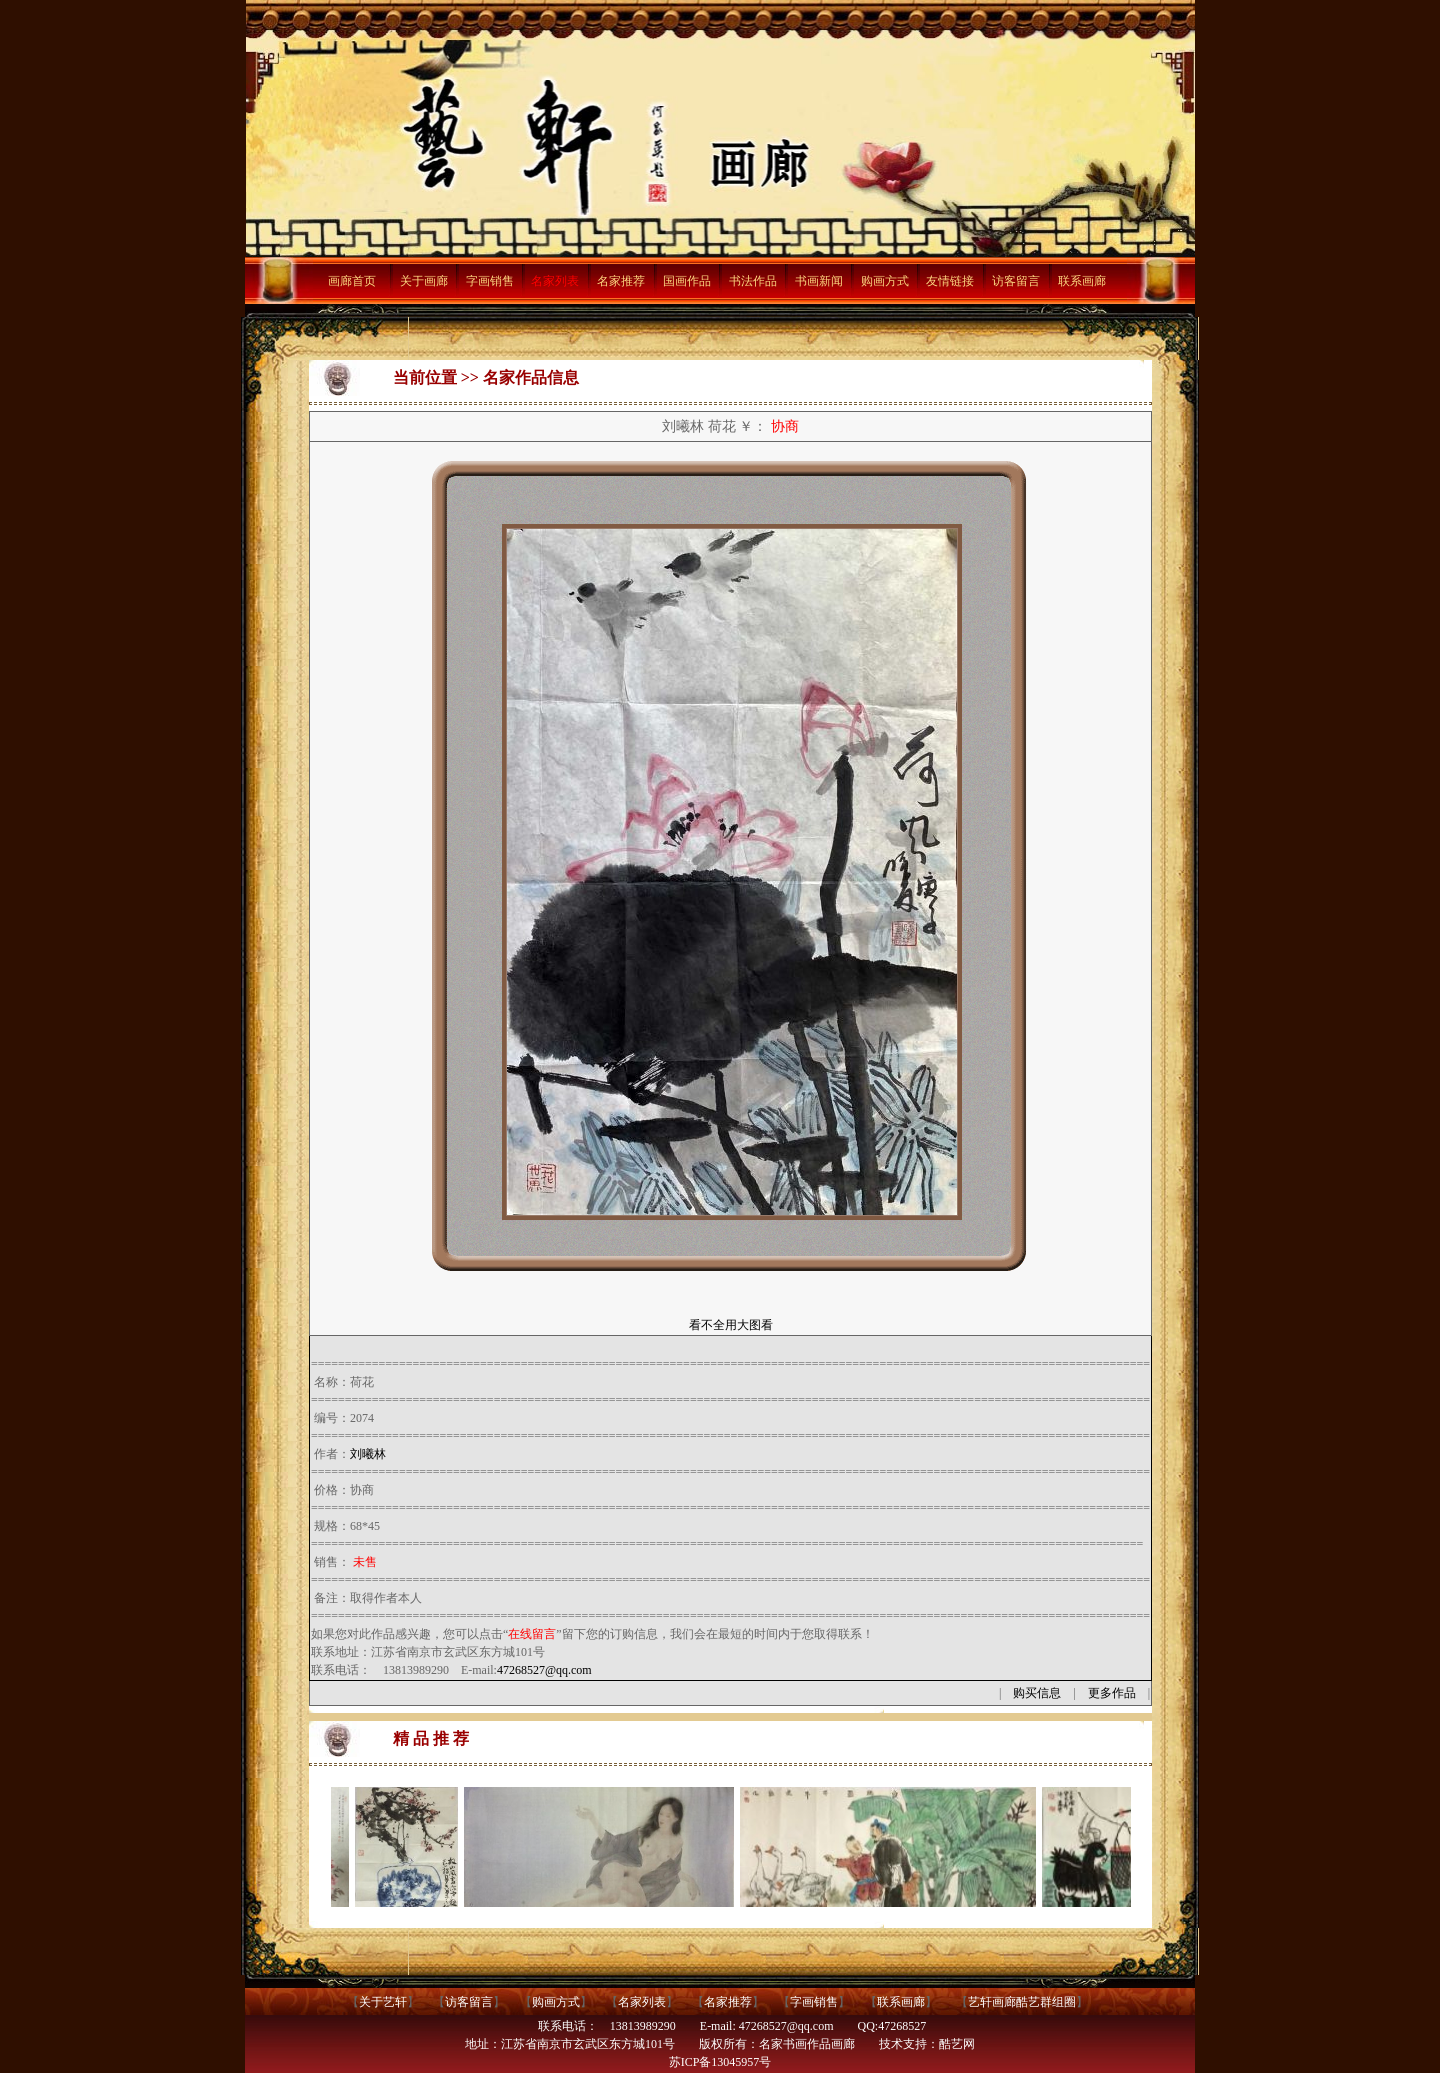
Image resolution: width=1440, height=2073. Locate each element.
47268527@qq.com (544, 1670)
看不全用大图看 (731, 1325)
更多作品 (1112, 1693)
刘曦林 (368, 1454)
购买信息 (1037, 1693)
